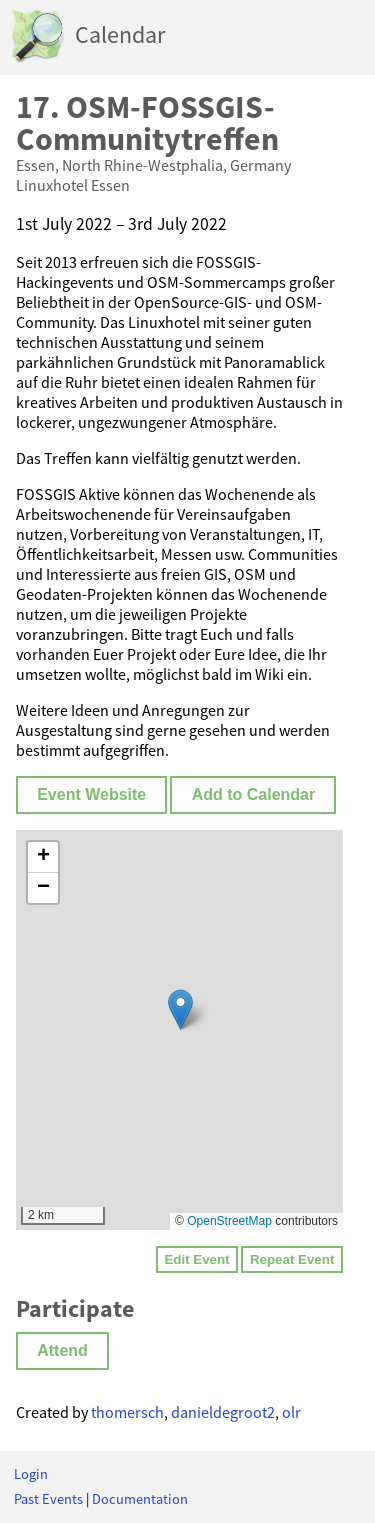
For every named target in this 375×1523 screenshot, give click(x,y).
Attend (62, 1350)
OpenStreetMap (229, 1221)
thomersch (127, 1412)
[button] (180, 1009)
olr (291, 1412)
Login (31, 1474)
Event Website (91, 794)
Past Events (48, 1499)
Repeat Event (292, 1259)
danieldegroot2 (223, 1412)
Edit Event (196, 1259)
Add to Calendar (254, 794)
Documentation (140, 1499)
